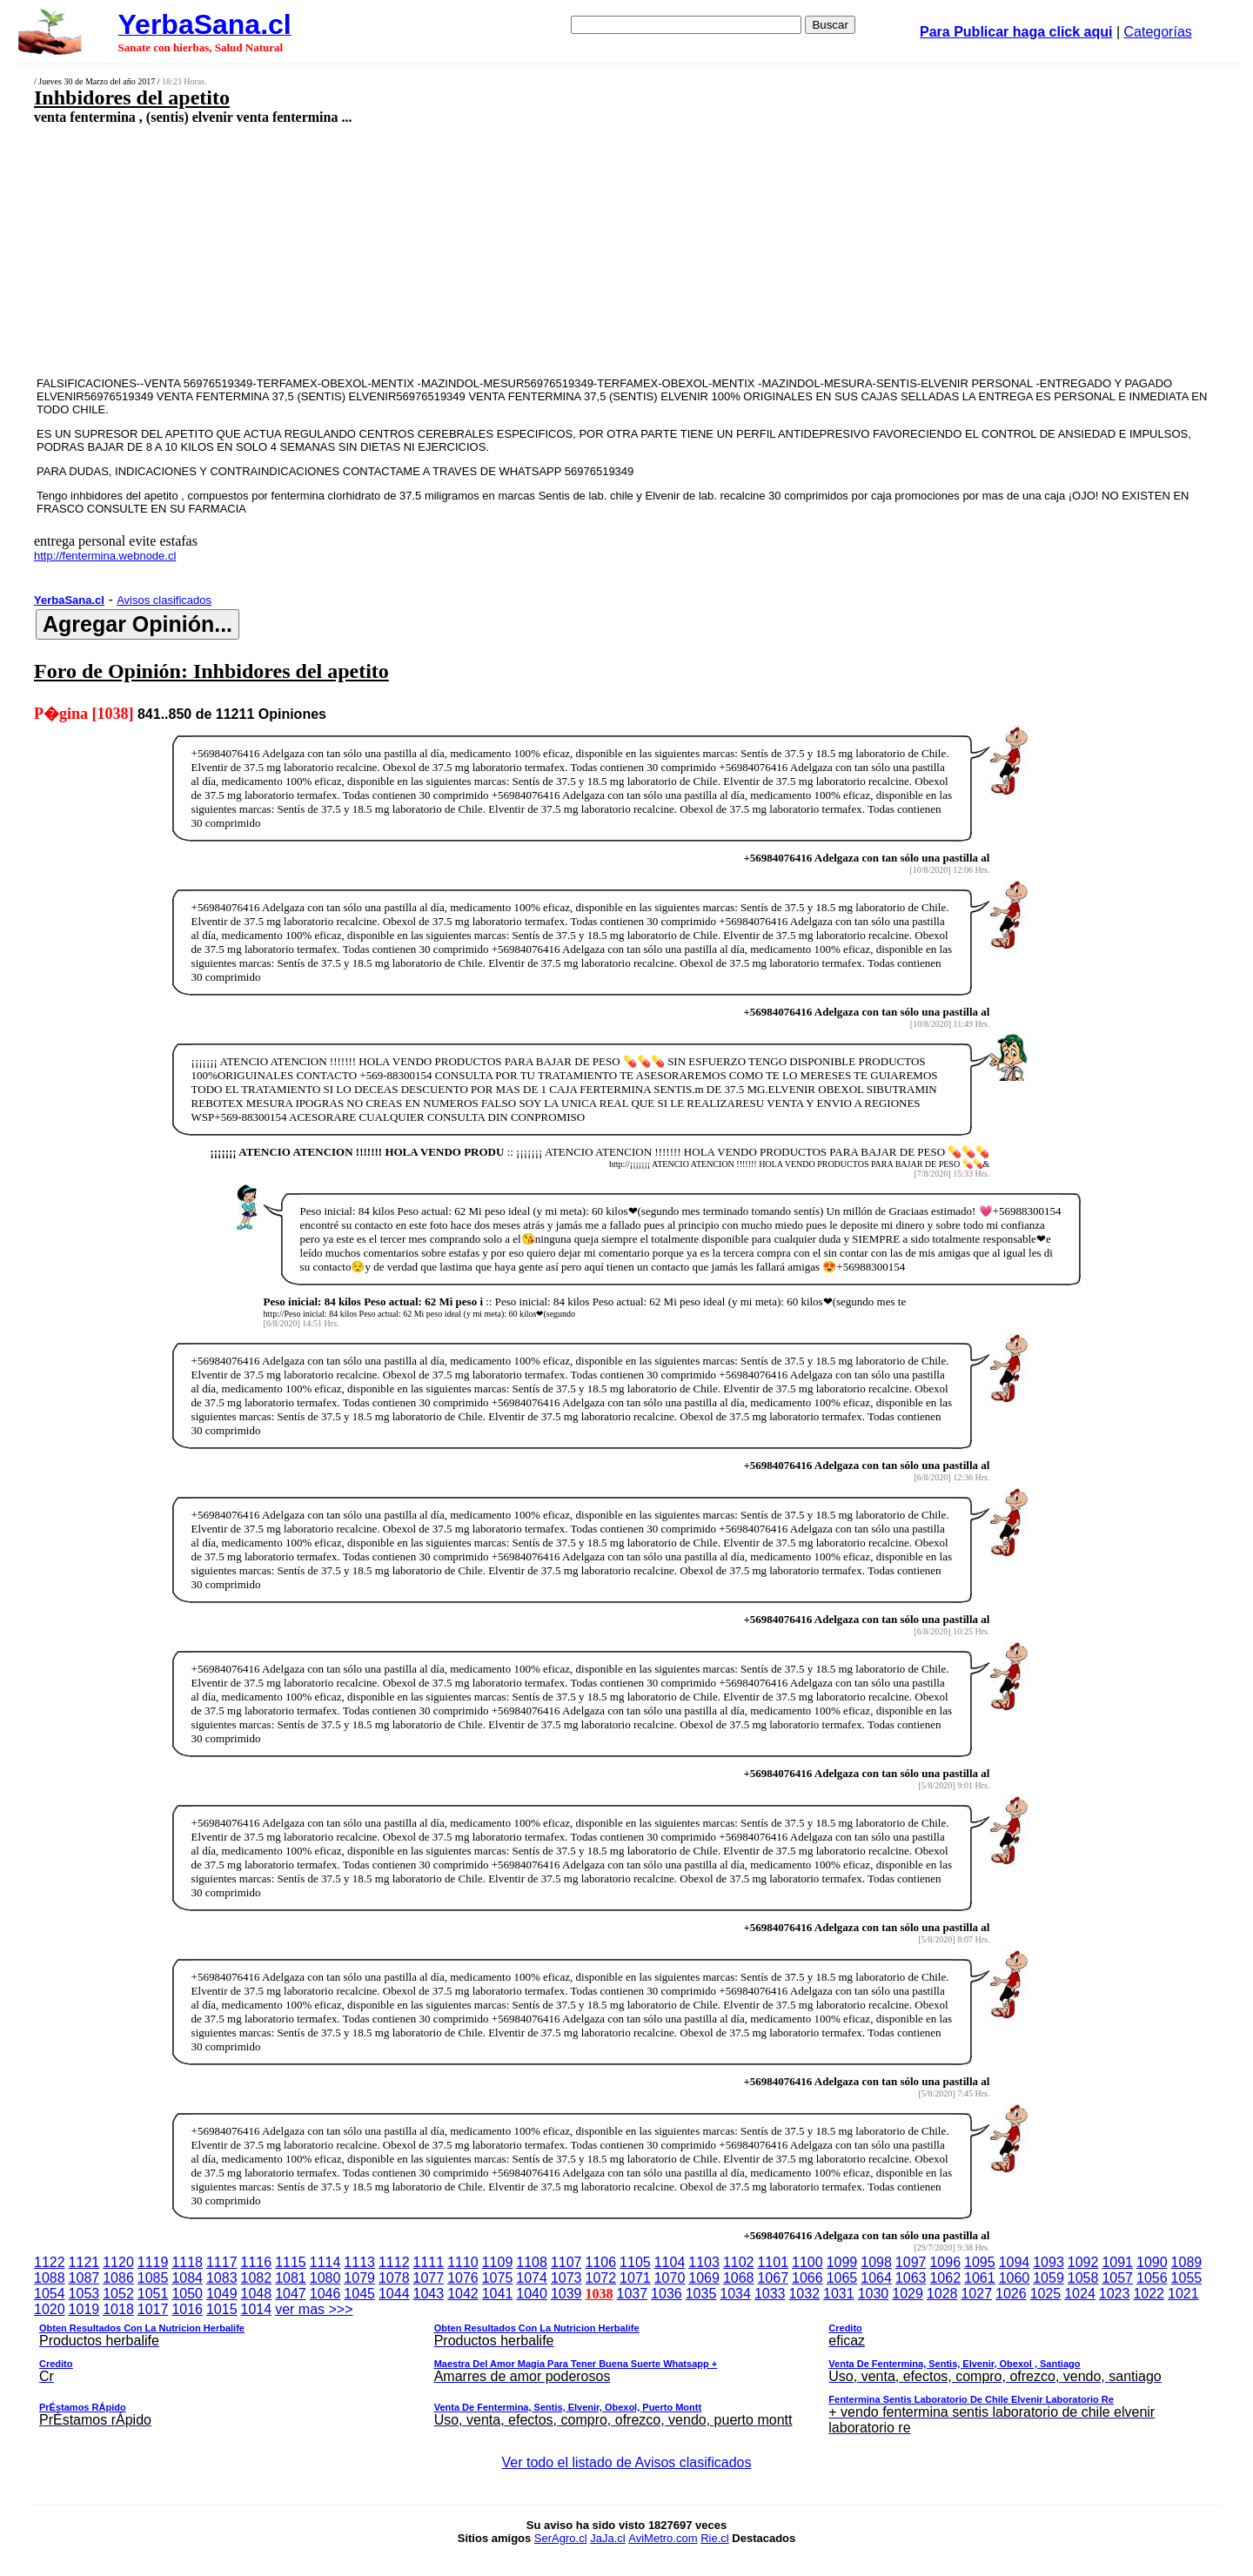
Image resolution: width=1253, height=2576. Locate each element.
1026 (1011, 2293)
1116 (256, 2262)
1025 (1046, 2293)
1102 (738, 2262)
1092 (1083, 2262)
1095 (979, 2262)
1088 (49, 2278)
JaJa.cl (607, 2538)
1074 (531, 2278)
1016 (187, 2309)
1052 (118, 2293)
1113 (359, 2262)
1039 (566, 2293)
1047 (290, 2293)
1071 (635, 2278)
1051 (153, 2293)
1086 (118, 2278)
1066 (807, 2278)
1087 (84, 2278)
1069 (704, 2278)
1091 (1117, 2262)
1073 (566, 2278)
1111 (429, 2262)
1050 (187, 2293)
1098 (876, 2262)
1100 (807, 2262)
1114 (325, 2262)
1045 (359, 2293)
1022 (1148, 2293)
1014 (256, 2309)
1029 (907, 2293)
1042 (463, 2293)
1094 (1014, 2262)
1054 (49, 2293)
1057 (1117, 2278)
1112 (394, 2262)
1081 (290, 2278)
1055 (1187, 2278)
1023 (1114, 2293)
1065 (842, 2278)
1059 (1048, 2278)
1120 (118, 2262)
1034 (735, 2293)
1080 (325, 2278)
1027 (976, 2293)
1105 (635, 2262)
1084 (187, 2278)
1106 (601, 2262)
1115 (290, 2262)
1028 (942, 2293)
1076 (463, 2278)
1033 (770, 2293)
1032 (804, 2293)
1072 (601, 2278)
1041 (497, 2293)
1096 (945, 2262)
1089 (1187, 2262)
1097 (911, 2262)
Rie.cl (714, 2538)
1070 (670, 2278)
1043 (429, 2293)
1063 (911, 2278)
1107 (566, 2262)
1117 (222, 2262)
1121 (84, 2262)
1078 (394, 2278)
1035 (701, 2293)
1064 (876, 2278)
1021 (1183, 2293)
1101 (772, 2262)
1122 (49, 2262)
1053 (84, 2293)
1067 (772, 2278)
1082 (256, 2278)
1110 (463, 2262)
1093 (1048, 2262)
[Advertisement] (502, 250)
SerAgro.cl (560, 2538)
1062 (945, 2278)
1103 (704, 2262)
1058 (1083, 2278)
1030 (873, 2293)
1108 (531, 2262)
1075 (497, 2278)
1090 (1152, 2262)
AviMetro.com (662, 2538)
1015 (222, 2309)
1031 (838, 2293)
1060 (1014, 2278)
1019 (84, 2309)
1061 (979, 2278)
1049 (222, 2293)
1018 (118, 2309)
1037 (632, 2293)
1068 (738, 2278)
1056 (1152, 2278)
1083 (222, 2278)
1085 (153, 2278)
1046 (325, 2293)
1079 (359, 2278)
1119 (153, 2262)
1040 (531, 2293)
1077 (429, 2278)
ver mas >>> (626, 2371)
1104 (670, 2262)
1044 (394, 2293)
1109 (497, 2262)
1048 (256, 2293)
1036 (666, 2293)
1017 (153, 2309)
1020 (49, 2309)
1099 (842, 2262)
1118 (187, 2262)
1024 (1080, 2293)
